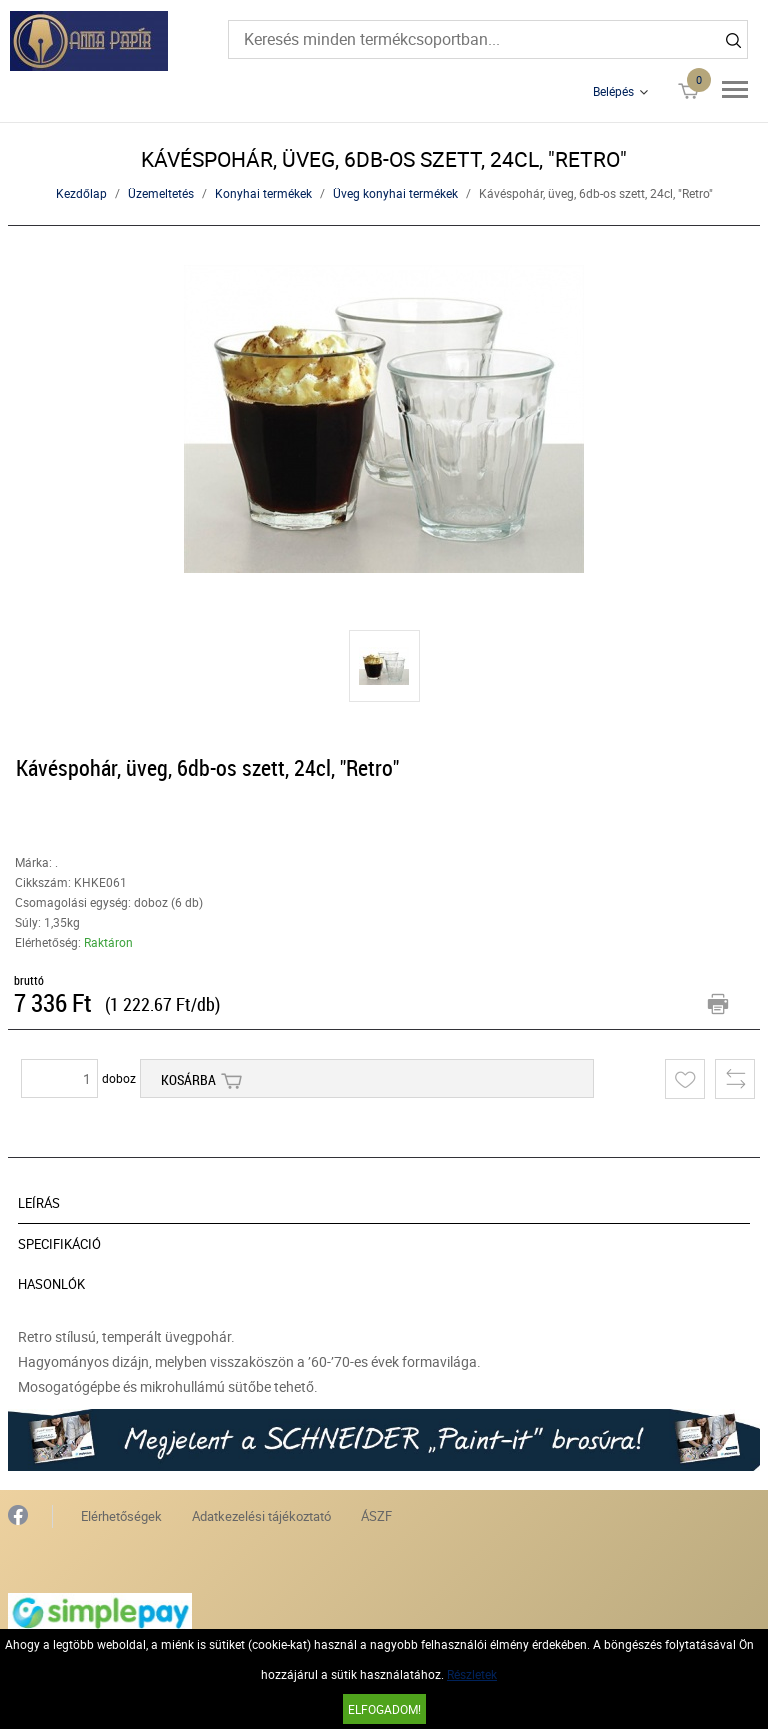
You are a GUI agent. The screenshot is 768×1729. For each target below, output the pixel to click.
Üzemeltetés (161, 193)
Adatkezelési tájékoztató (261, 1516)
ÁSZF (376, 1516)
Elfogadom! (384, 1709)
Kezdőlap (81, 193)
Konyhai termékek (263, 193)
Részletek (472, 1674)
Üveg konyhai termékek (395, 193)
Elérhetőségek (121, 1516)
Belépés (613, 91)
